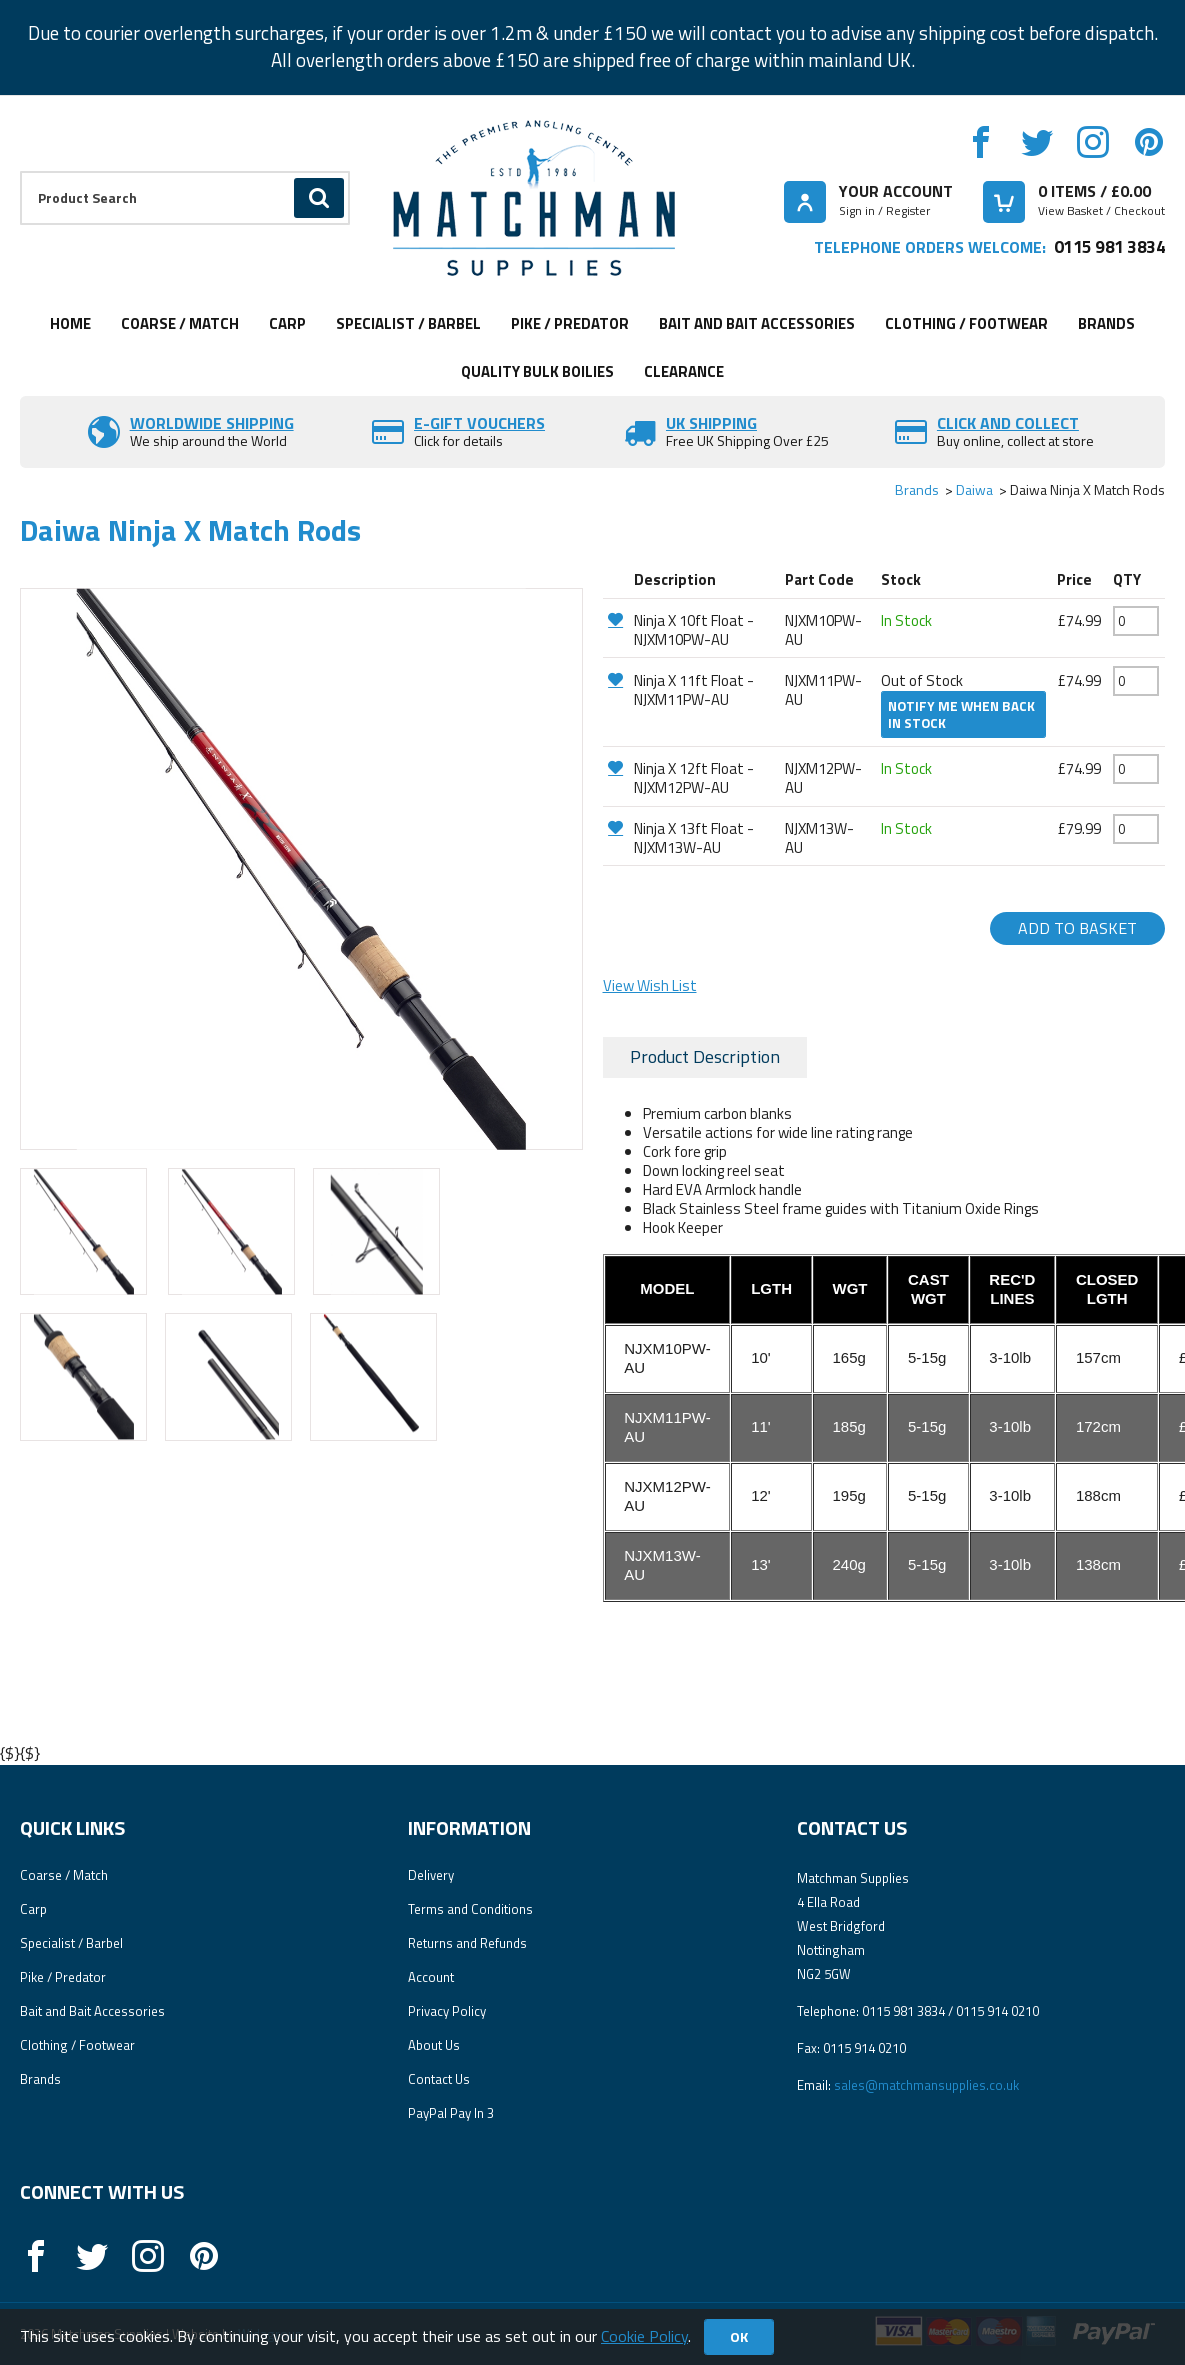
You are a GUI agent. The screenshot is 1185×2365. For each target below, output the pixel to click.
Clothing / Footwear (966, 323)
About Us (434, 2045)
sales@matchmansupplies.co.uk (926, 2085)
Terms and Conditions (470, 1909)
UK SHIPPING (711, 423)
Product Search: (20, 171)
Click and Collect (1008, 423)
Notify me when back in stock (961, 714)
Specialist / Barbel (408, 323)
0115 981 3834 (1109, 246)
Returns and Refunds (467, 1943)
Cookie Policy (644, 2336)
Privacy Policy (447, 2011)
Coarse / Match (180, 323)
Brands (1106, 323)
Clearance (684, 371)
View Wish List (650, 985)
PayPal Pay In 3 (451, 2113)
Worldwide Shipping (212, 423)
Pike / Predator (570, 323)
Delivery (431, 1875)
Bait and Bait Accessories (757, 323)
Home (70, 323)
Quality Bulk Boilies (537, 371)
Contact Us (439, 2079)
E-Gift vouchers (479, 423)
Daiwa (974, 489)
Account (431, 1977)
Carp (287, 323)
